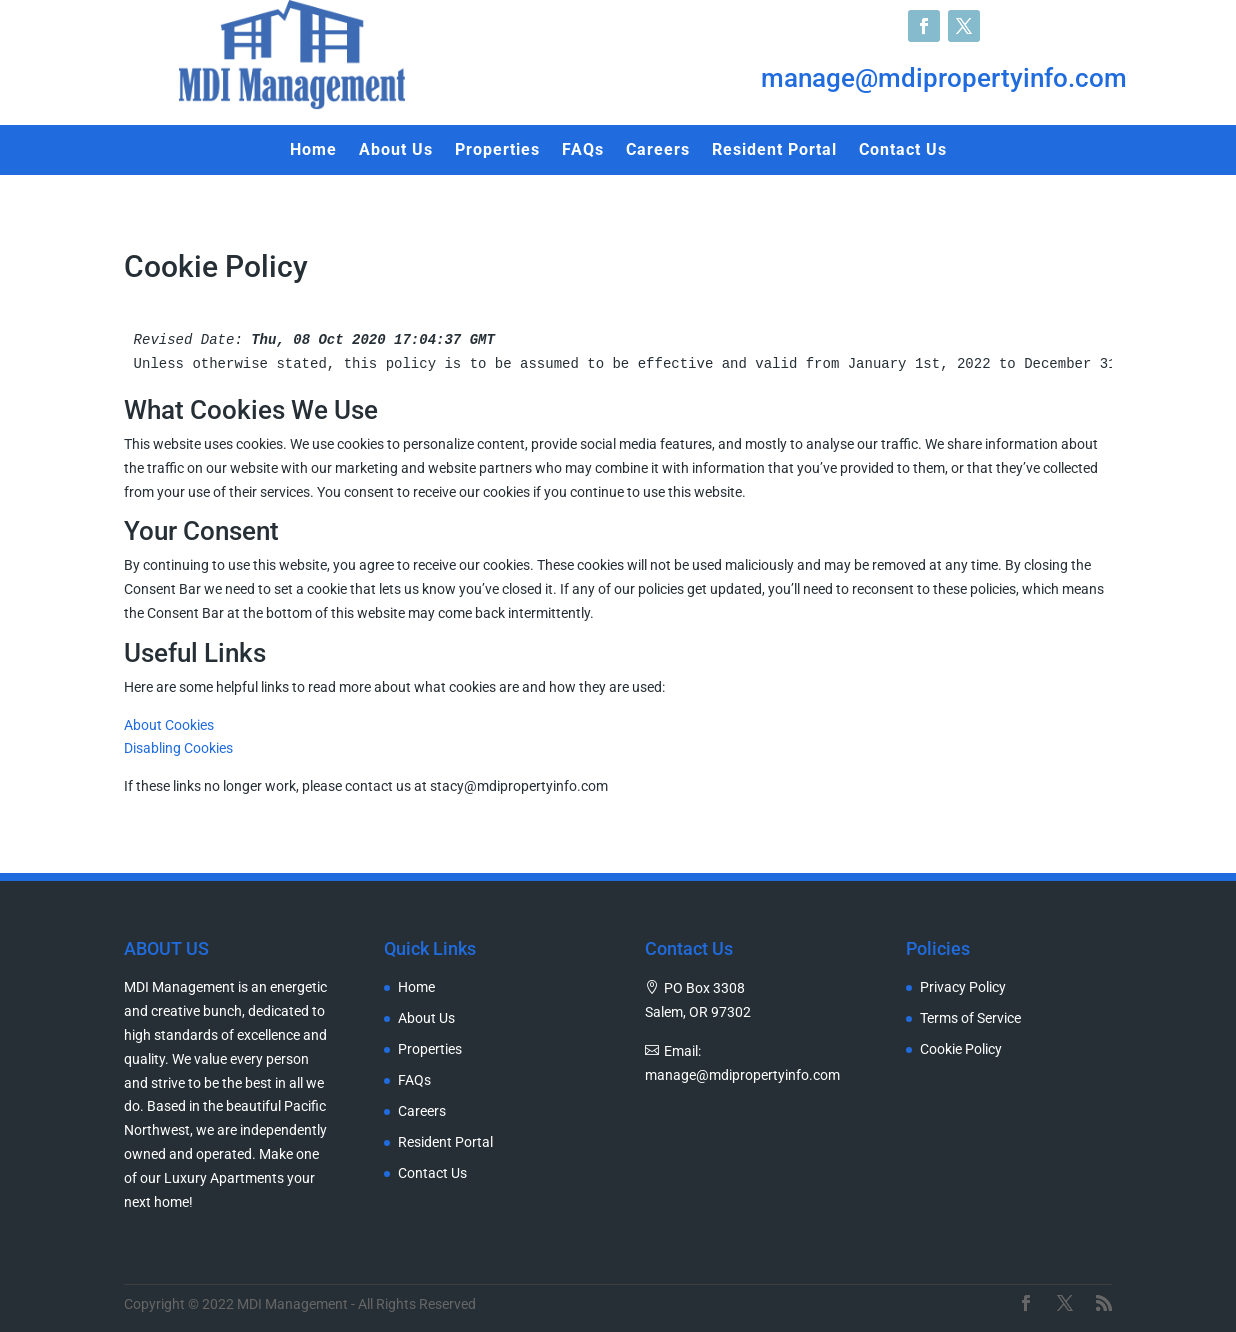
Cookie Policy (961, 1049)
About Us (396, 151)
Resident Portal (774, 151)
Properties (497, 151)
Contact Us (903, 151)
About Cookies (169, 725)
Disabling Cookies (178, 748)
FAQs (583, 151)
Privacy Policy (963, 987)
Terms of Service (970, 1018)
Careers (658, 151)
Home (313, 151)
